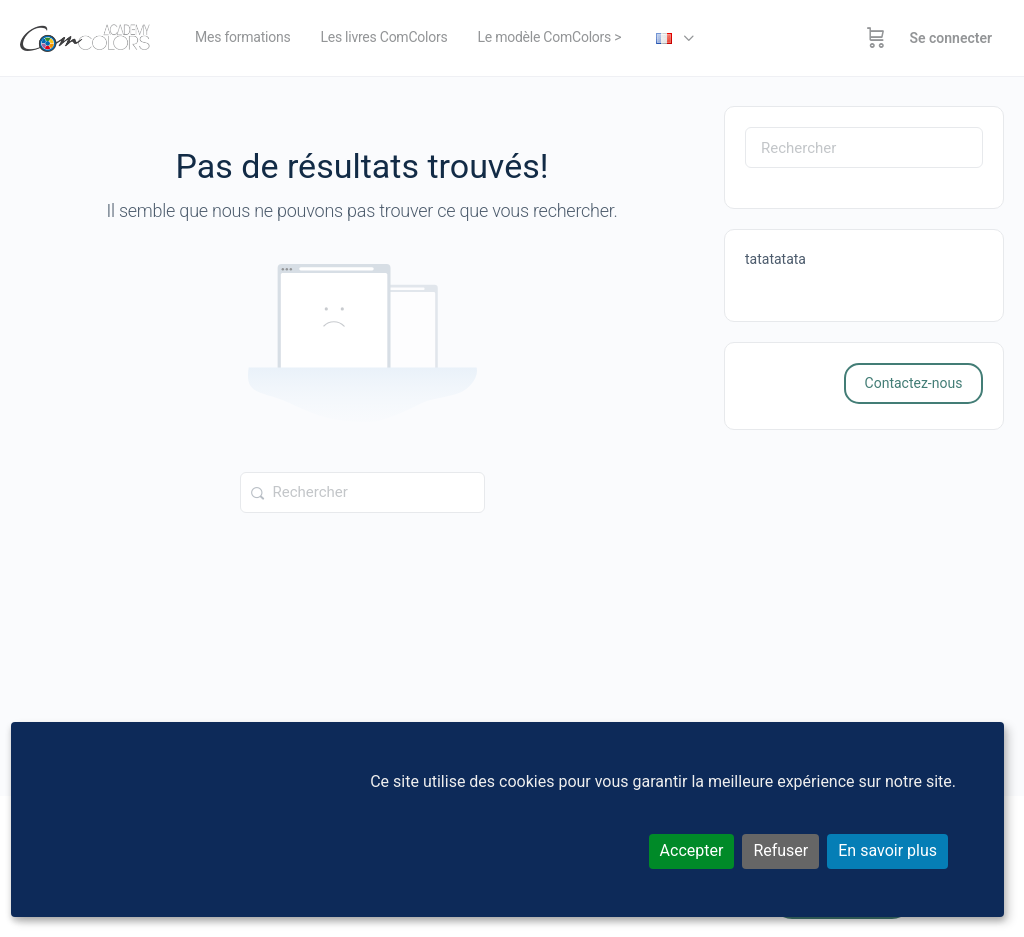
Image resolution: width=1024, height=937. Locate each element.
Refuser (780, 850)
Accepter (692, 850)
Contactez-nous (914, 383)
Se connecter (950, 38)
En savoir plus (887, 850)
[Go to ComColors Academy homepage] (85, 36)
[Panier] (876, 38)
